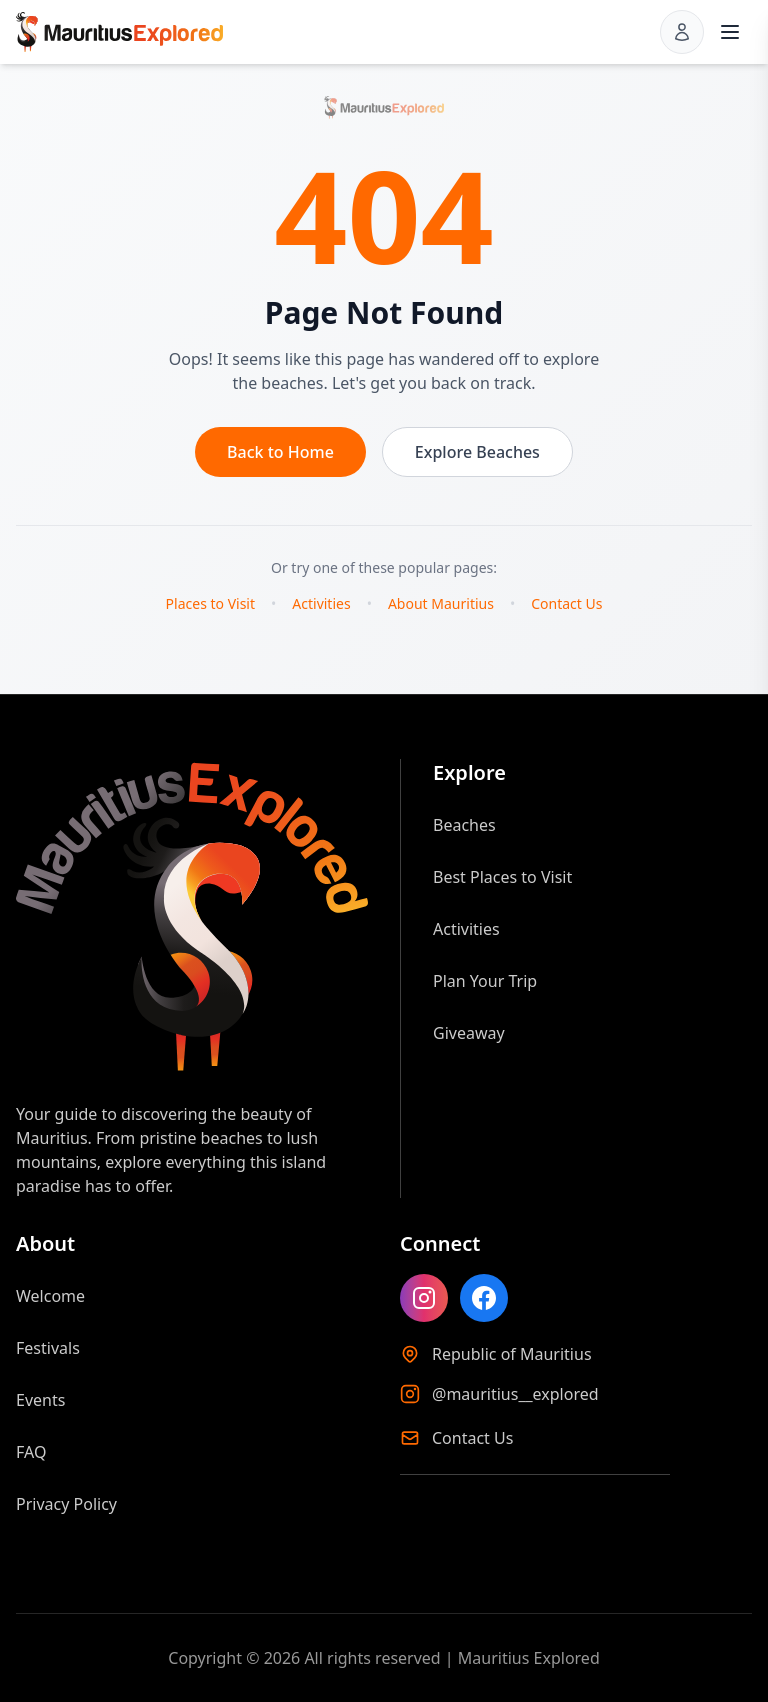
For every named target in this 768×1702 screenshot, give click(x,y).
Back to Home (280, 452)
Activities (321, 603)
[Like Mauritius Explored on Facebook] (484, 1298)
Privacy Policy (66, 1504)
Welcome (50, 1296)
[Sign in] (682, 32)
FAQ (31, 1452)
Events (40, 1400)
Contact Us (566, 603)
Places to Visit (210, 603)
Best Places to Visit (502, 877)
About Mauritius (441, 603)
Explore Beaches (477, 452)
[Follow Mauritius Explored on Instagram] (424, 1298)
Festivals (48, 1348)
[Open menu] (730, 32)
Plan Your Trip (485, 981)
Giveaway (469, 1033)
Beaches (464, 825)
